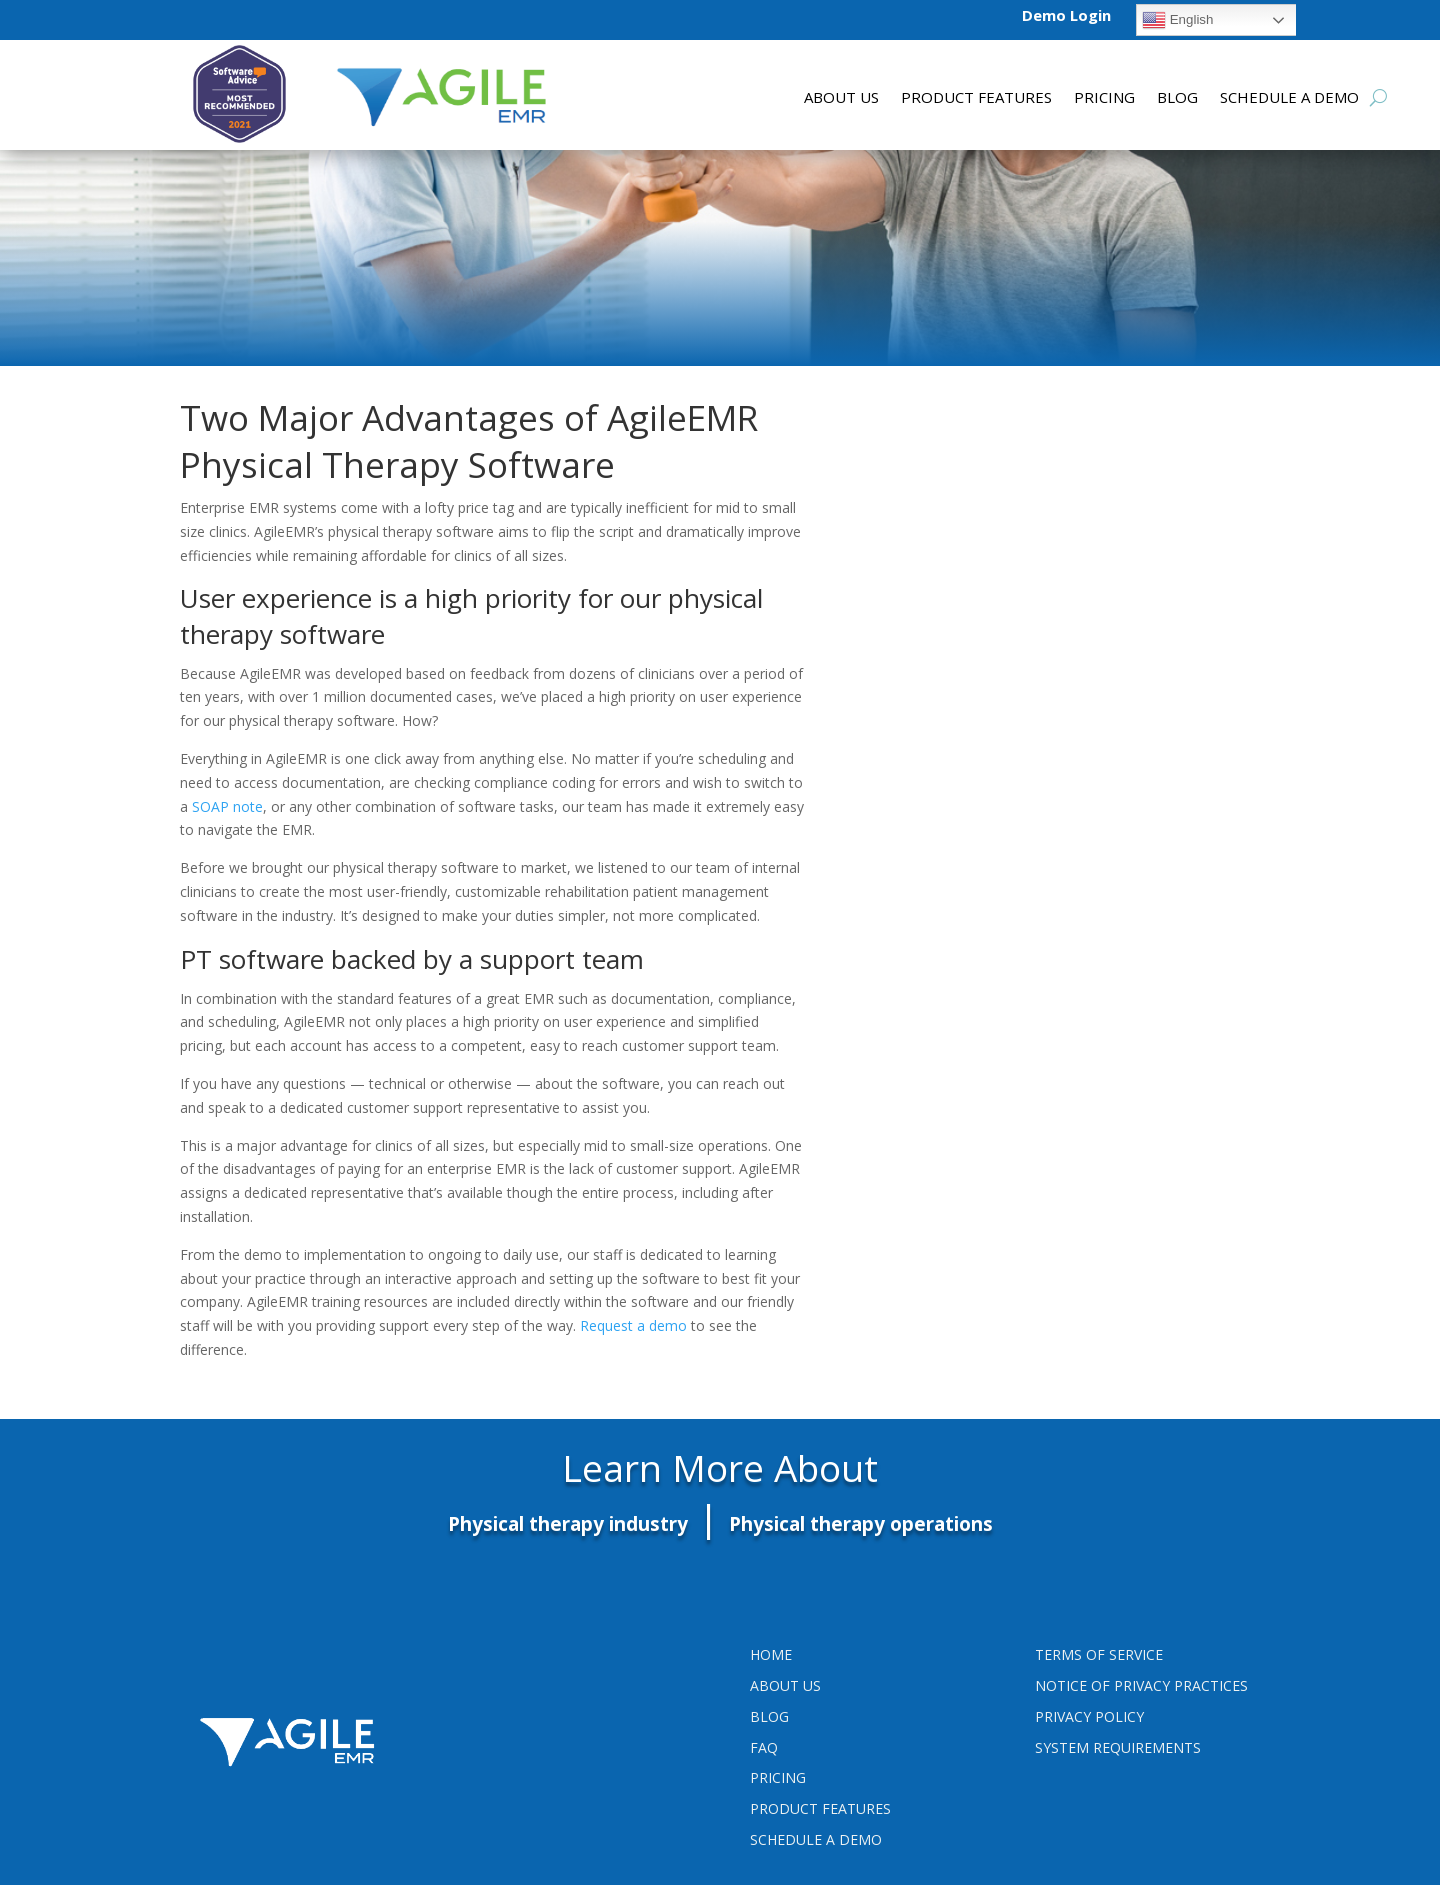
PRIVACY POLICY (1089, 1716)
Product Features (820, 1808)
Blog (1177, 98)
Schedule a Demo (1289, 98)
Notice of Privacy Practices (1141, 1685)
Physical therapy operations (861, 1524)
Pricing (1104, 98)
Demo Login (1066, 15)
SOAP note (227, 806)
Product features (976, 98)
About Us (841, 98)
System (1118, 1747)
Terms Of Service (1099, 1654)
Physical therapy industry (568, 1524)
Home (771, 1654)
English (1177, 20)
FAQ (764, 1747)
